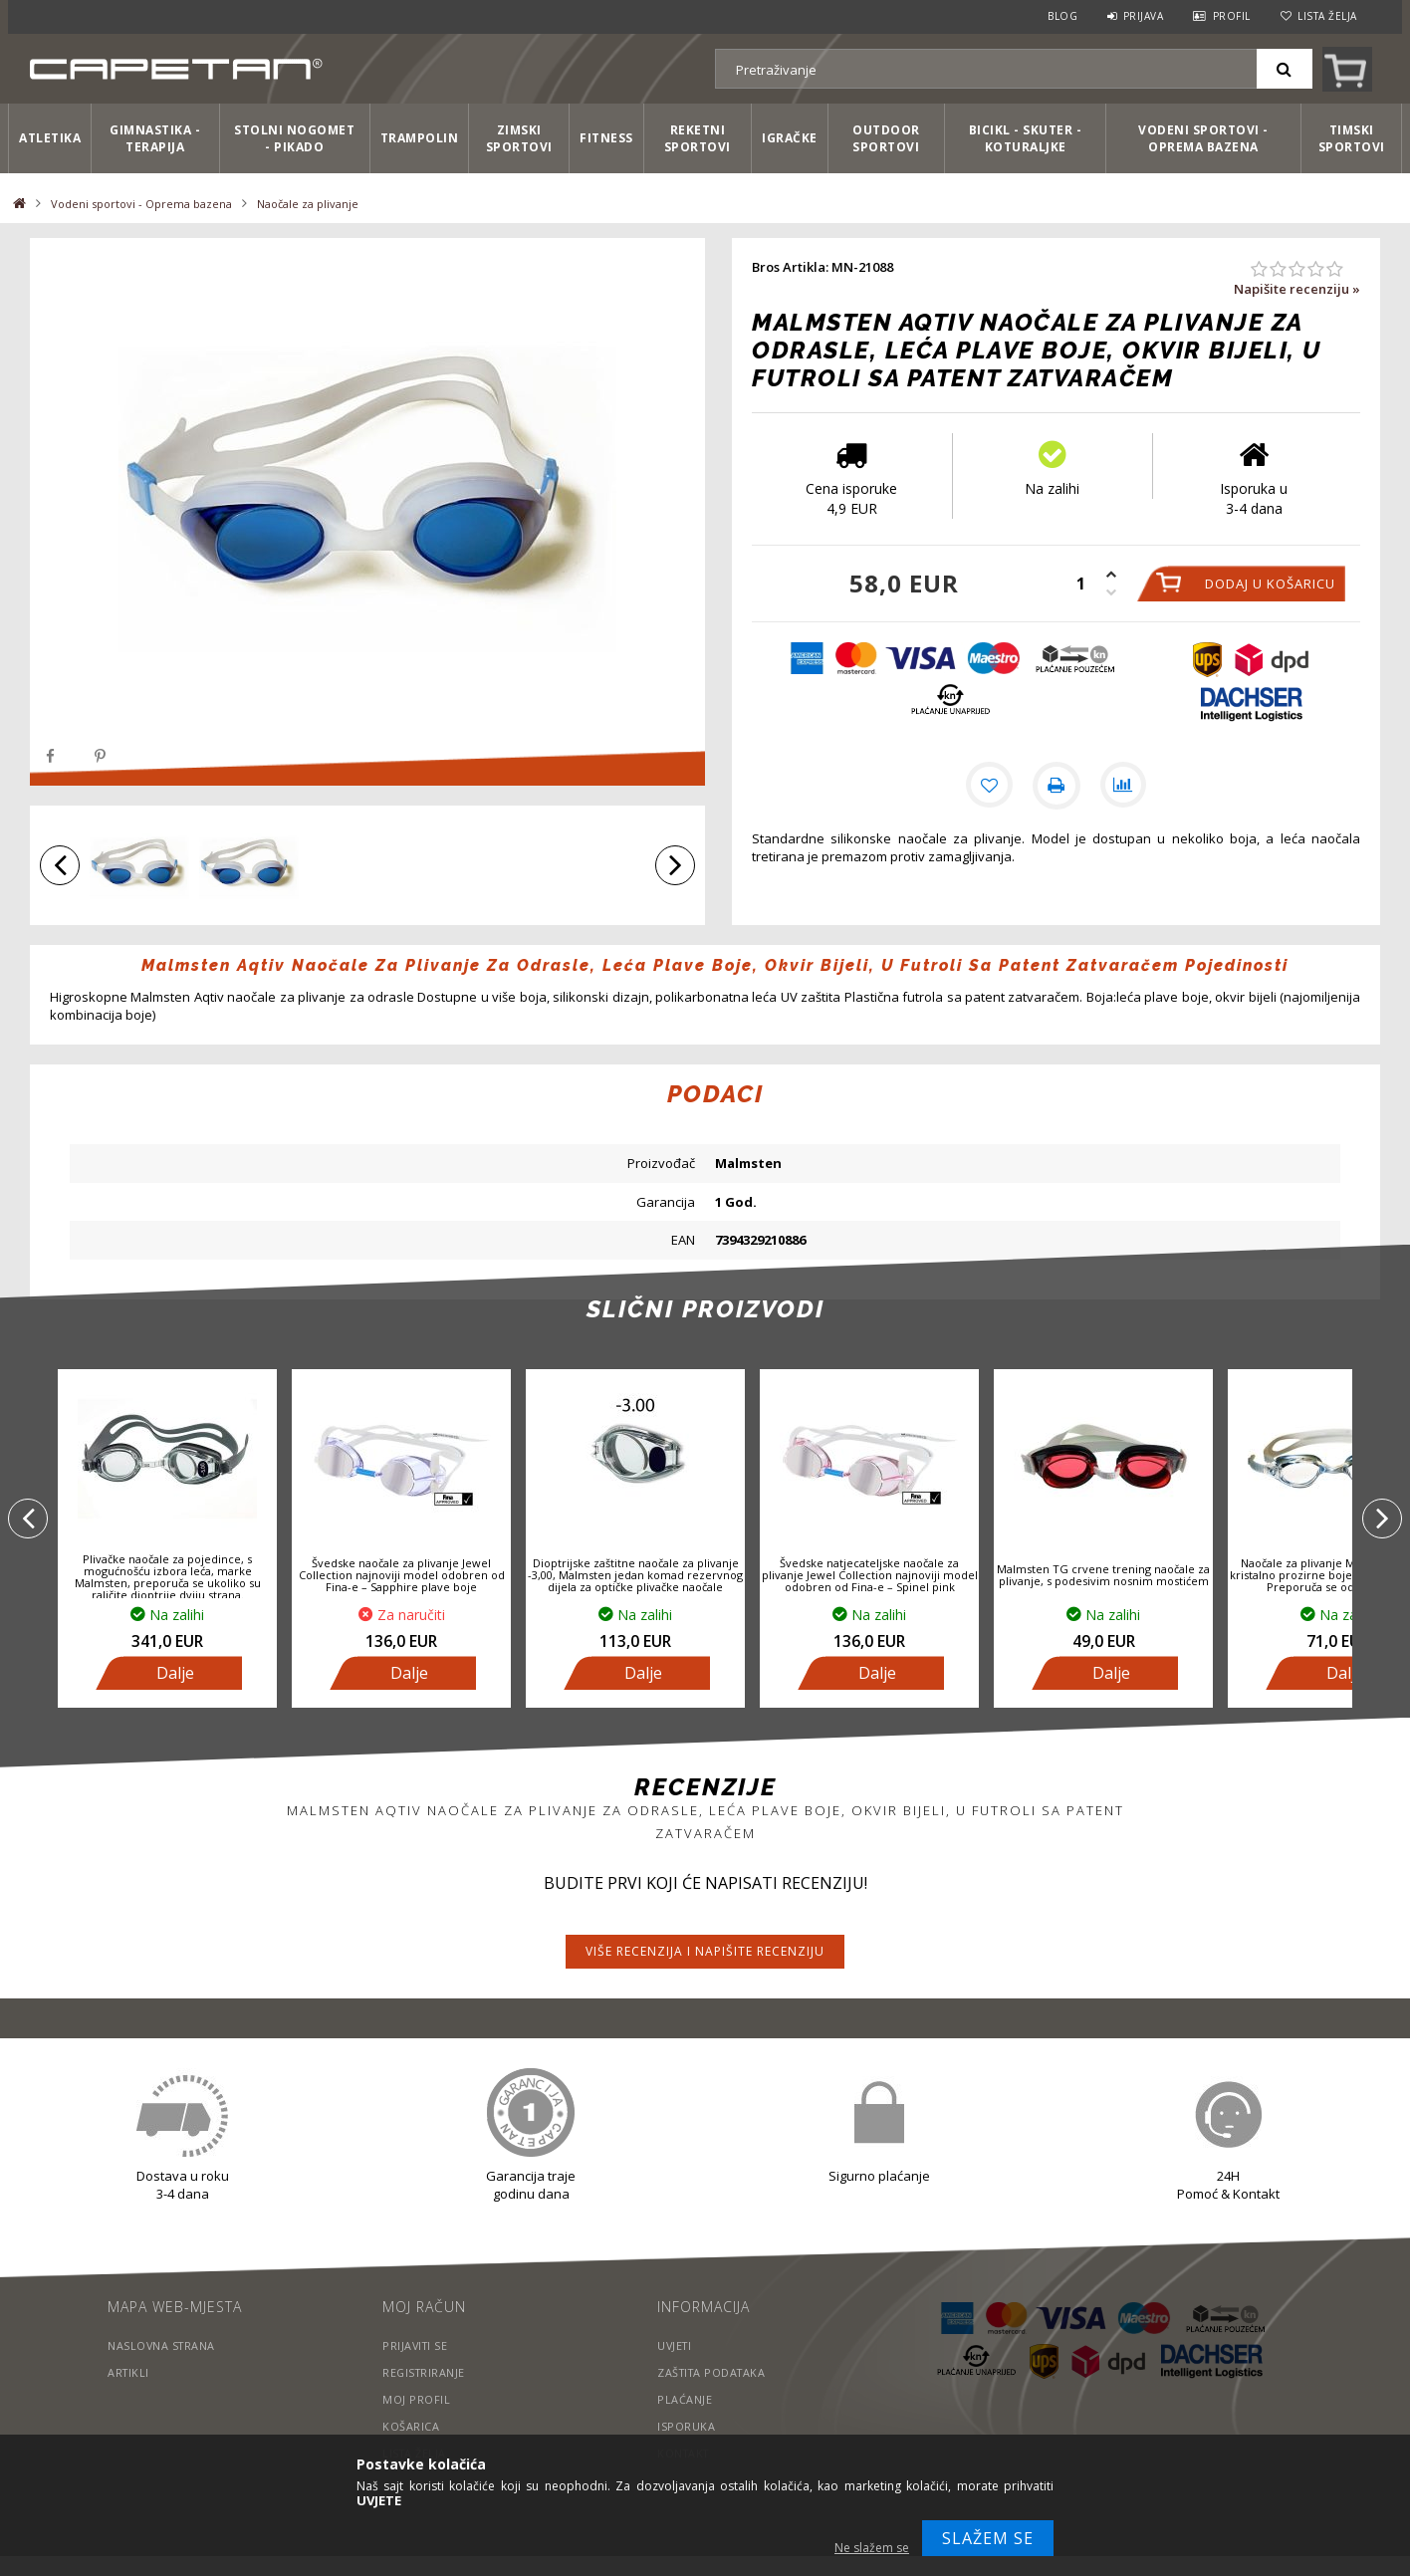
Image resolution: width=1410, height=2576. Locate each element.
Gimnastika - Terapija (155, 138)
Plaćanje (684, 2399)
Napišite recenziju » (1297, 289)
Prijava (1143, 16)
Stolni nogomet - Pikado (294, 138)
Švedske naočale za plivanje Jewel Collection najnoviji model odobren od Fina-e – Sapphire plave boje (402, 1574)
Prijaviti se (416, 2345)
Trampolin (419, 137)
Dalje (175, 1673)
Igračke (790, 137)
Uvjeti (675, 2345)
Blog (1062, 16)
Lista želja (1327, 16)
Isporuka (686, 2426)
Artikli (129, 2372)
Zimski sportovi (519, 138)
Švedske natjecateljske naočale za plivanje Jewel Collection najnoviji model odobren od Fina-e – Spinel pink (870, 1574)
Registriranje (425, 2372)
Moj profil (416, 2399)
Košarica (410, 2426)
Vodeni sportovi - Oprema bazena (1203, 138)
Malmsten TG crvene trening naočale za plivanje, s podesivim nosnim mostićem (1103, 1574)
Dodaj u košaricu (1270, 583)
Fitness (606, 137)
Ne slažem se (871, 2547)
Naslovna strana (163, 2345)
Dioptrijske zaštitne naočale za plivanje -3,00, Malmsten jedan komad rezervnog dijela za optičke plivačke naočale (635, 1574)
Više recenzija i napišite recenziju (705, 1951)
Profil (1232, 16)
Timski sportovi (1351, 138)
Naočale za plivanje (307, 203)
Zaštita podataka (714, 2372)
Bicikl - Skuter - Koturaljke (1025, 138)
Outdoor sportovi (886, 138)
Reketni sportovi (697, 138)
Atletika (50, 137)
